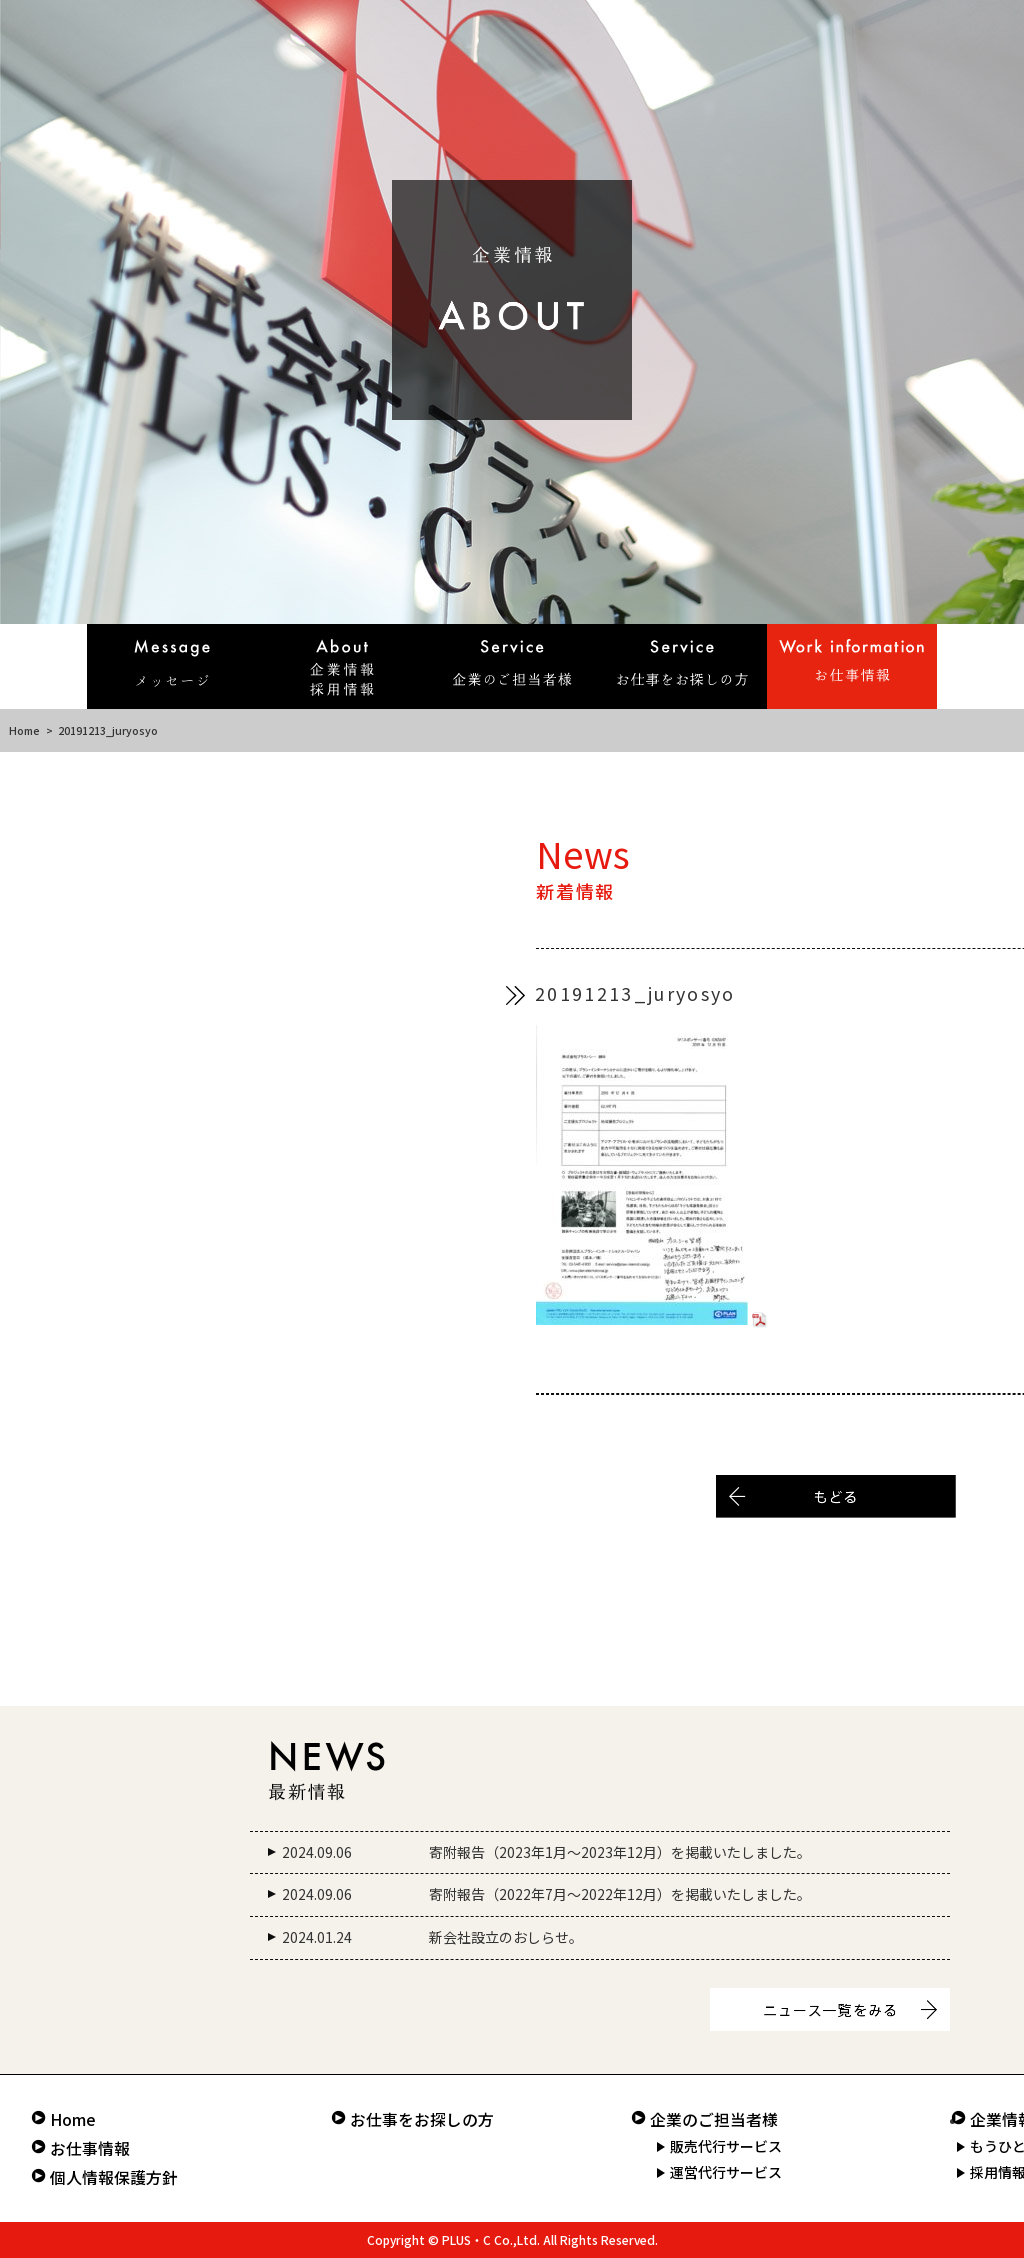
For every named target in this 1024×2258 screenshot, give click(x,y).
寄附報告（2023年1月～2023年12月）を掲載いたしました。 (620, 1852)
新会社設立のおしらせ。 (506, 1937)
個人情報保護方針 (114, 2177)
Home (24, 730)
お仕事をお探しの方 (422, 2119)
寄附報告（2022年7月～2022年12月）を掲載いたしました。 (620, 1894)
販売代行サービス (726, 2146)
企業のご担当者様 (714, 2119)
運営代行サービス (726, 2172)
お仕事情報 (90, 2148)
